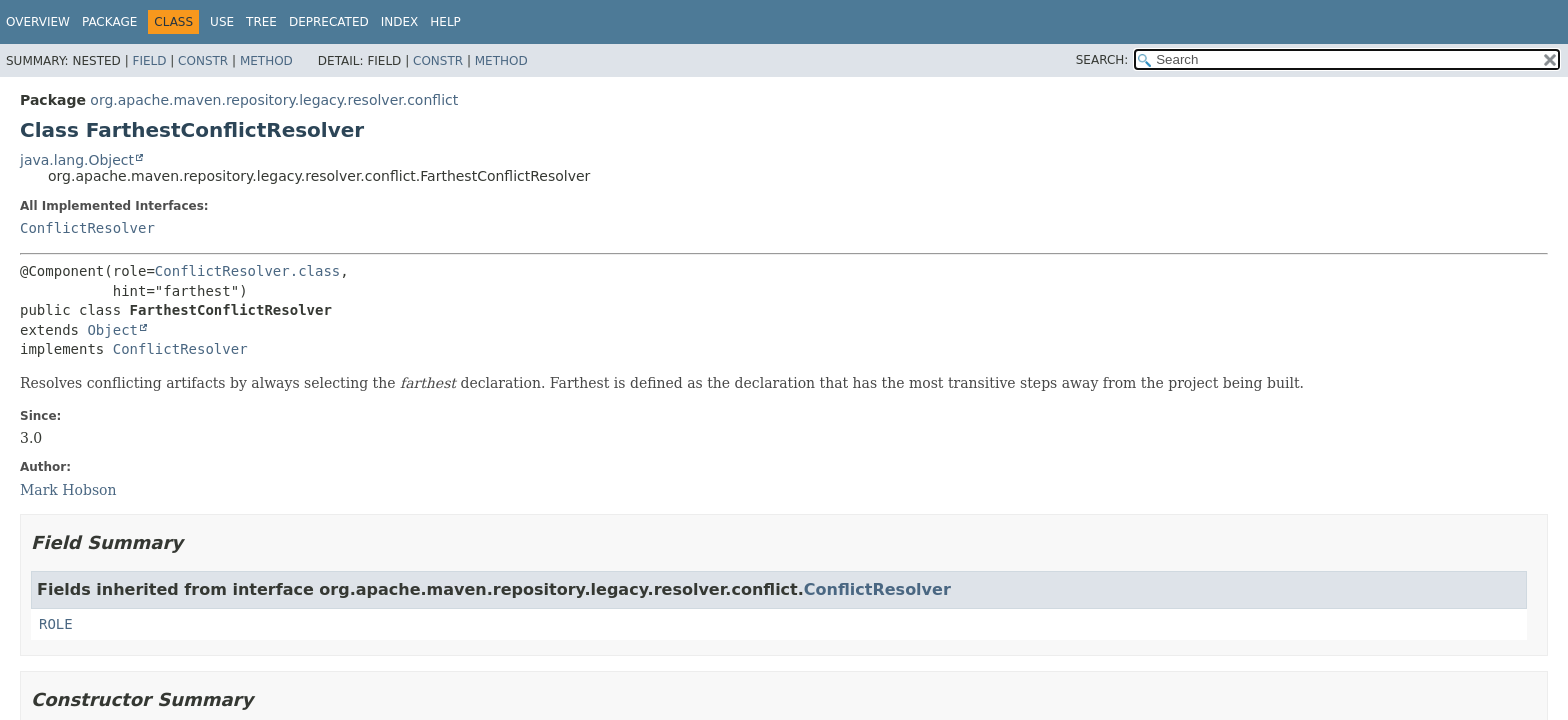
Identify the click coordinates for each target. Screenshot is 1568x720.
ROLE (56, 624)
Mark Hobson (68, 490)
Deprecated (329, 22)
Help (445, 22)
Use (222, 22)
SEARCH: (1102, 60)
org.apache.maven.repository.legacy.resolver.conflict (274, 100)
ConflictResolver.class (247, 271)
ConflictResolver (87, 228)
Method (266, 61)
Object (112, 330)
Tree (261, 22)
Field (149, 61)
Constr (203, 61)
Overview (38, 22)
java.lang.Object (77, 160)
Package (109, 22)
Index (400, 22)
